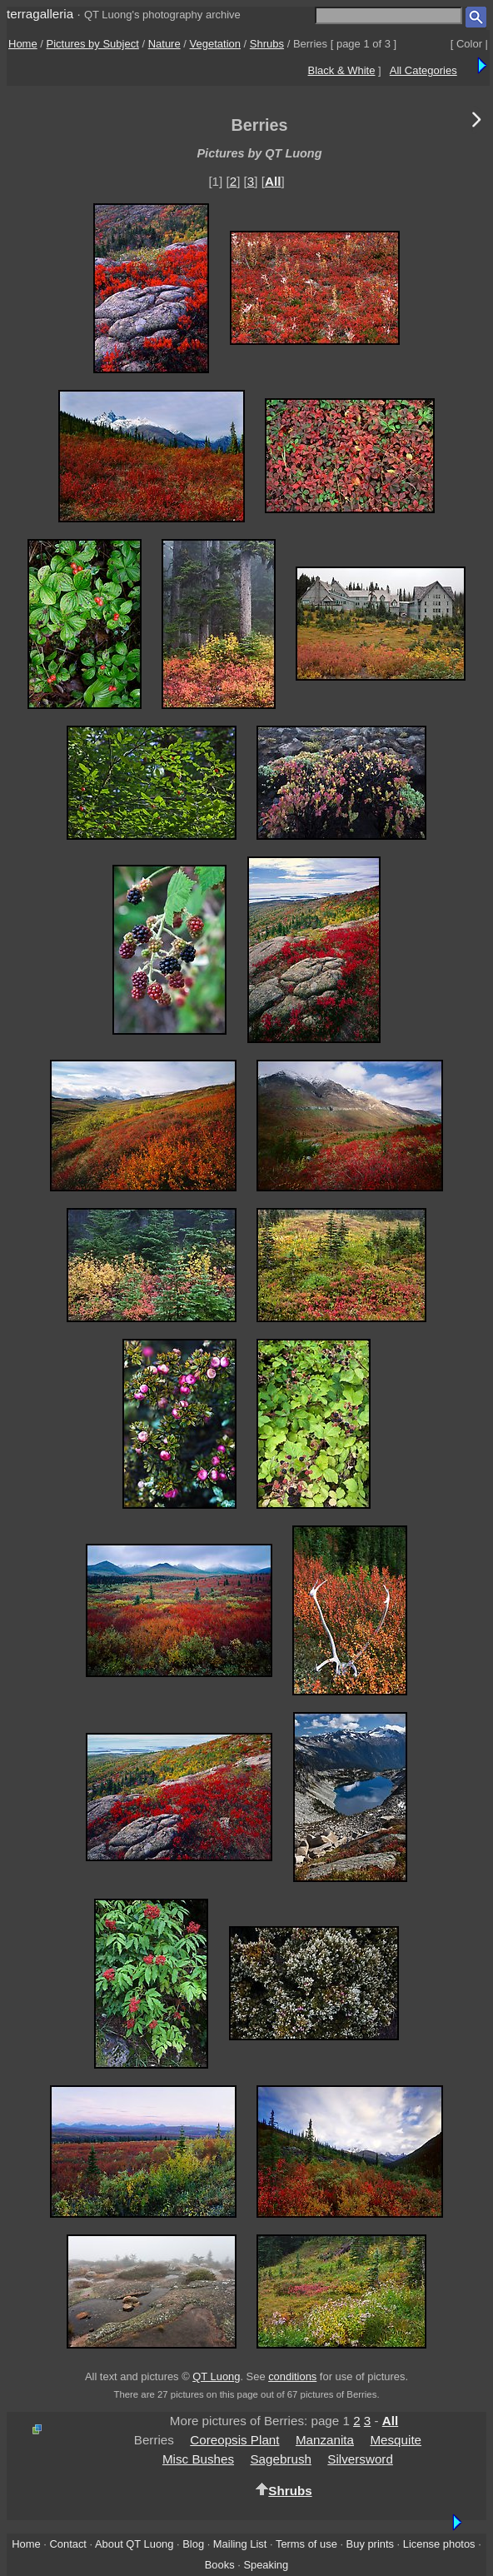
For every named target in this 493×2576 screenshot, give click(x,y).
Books (220, 2565)
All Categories (423, 70)
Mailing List (240, 2544)
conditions (292, 2376)
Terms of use (306, 2544)
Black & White (342, 70)
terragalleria (40, 14)
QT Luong (216, 2376)
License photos (439, 2544)
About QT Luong (134, 2544)
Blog (193, 2544)
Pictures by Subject (93, 43)
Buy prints (370, 2544)
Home (22, 43)
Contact (67, 2544)
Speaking (265, 2565)
